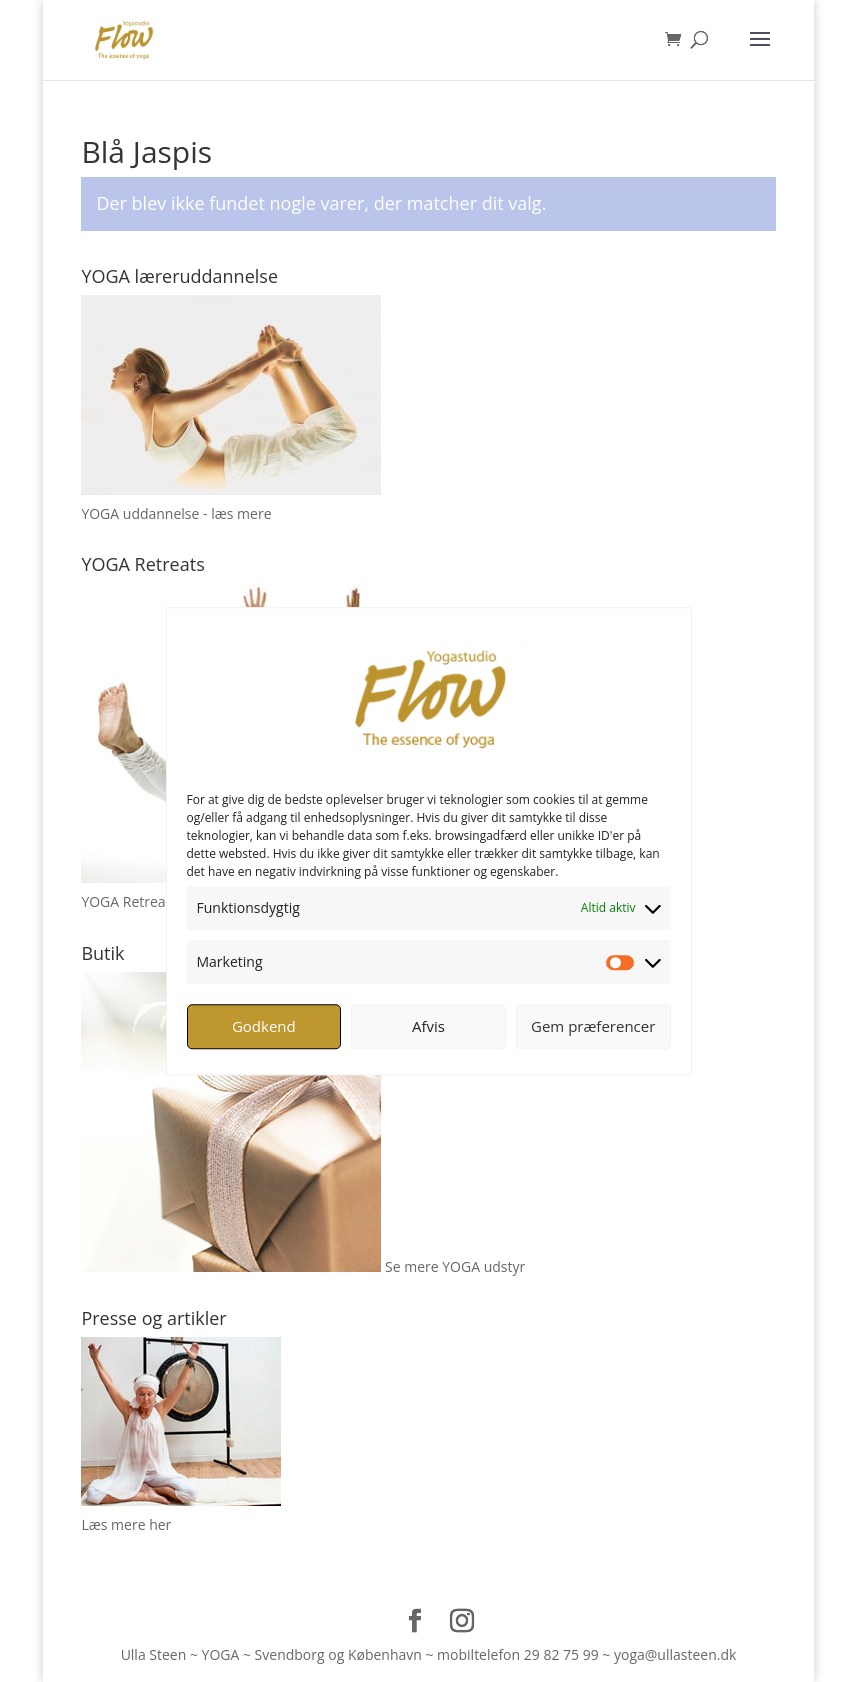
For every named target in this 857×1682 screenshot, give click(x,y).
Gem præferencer (593, 1026)
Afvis (428, 1026)
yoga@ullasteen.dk (675, 1654)
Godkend (264, 1026)
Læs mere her (126, 1524)
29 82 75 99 (561, 1654)
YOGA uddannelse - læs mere (176, 513)
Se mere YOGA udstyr (455, 1266)
